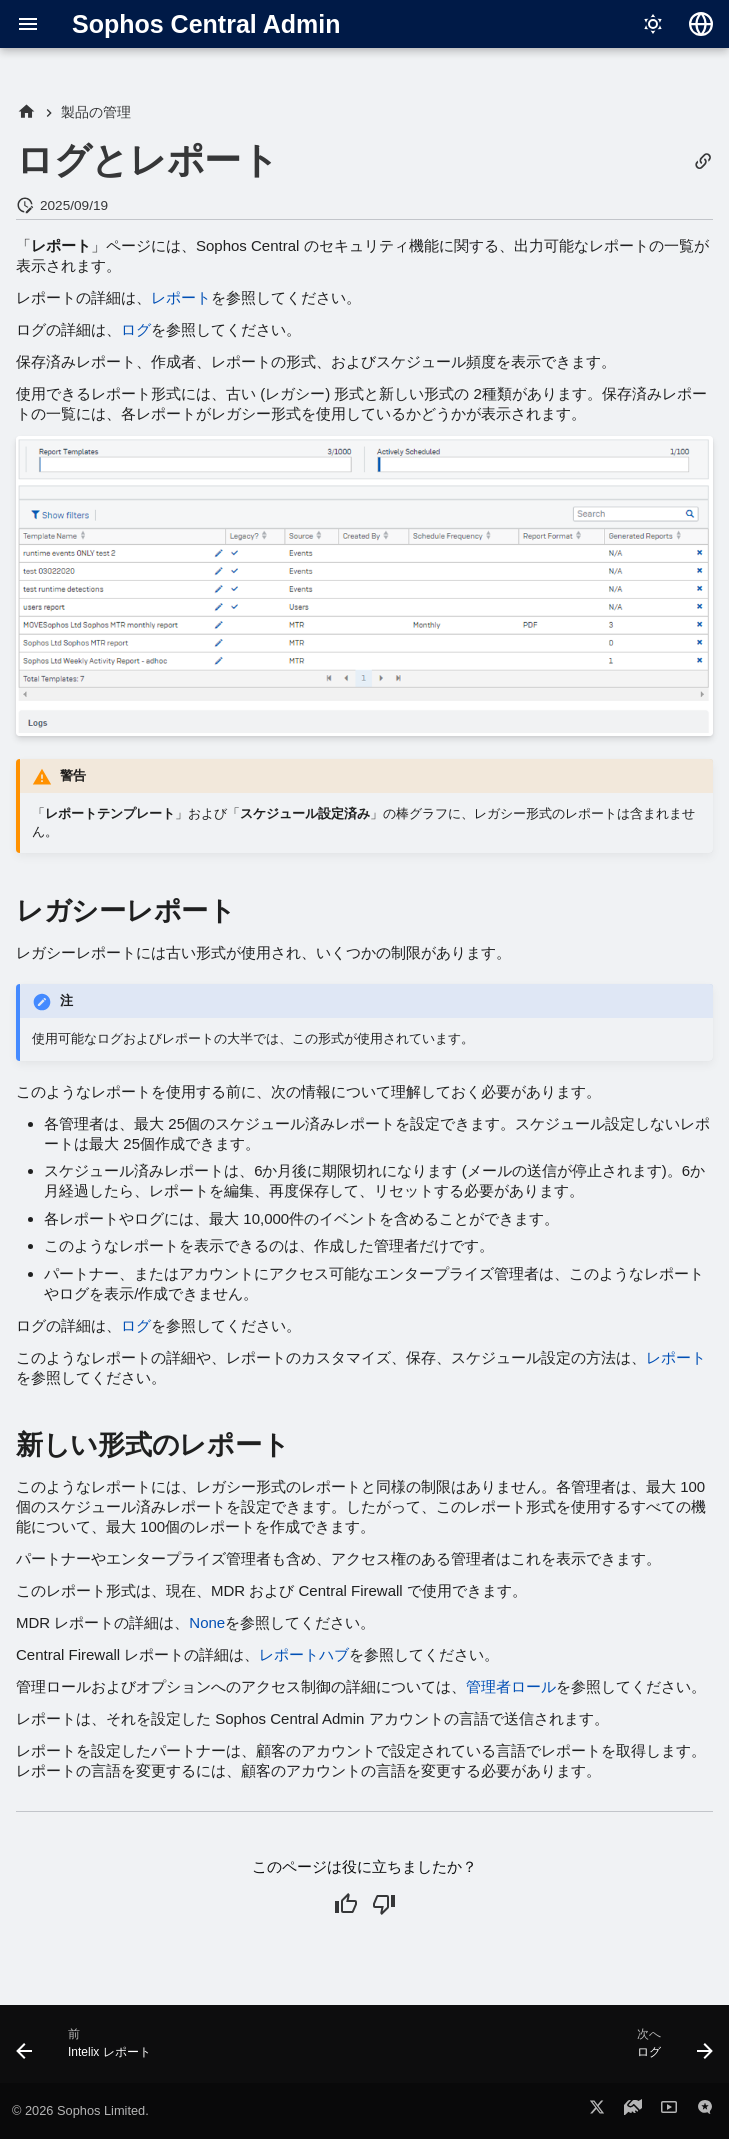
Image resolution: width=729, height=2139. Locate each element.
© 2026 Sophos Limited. (80, 2110)
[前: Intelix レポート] (87, 2050)
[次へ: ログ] (671, 2050)
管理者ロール (511, 1686)
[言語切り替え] (701, 24)
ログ (136, 329)
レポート (181, 297)
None (207, 1622)
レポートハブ (304, 1654)
